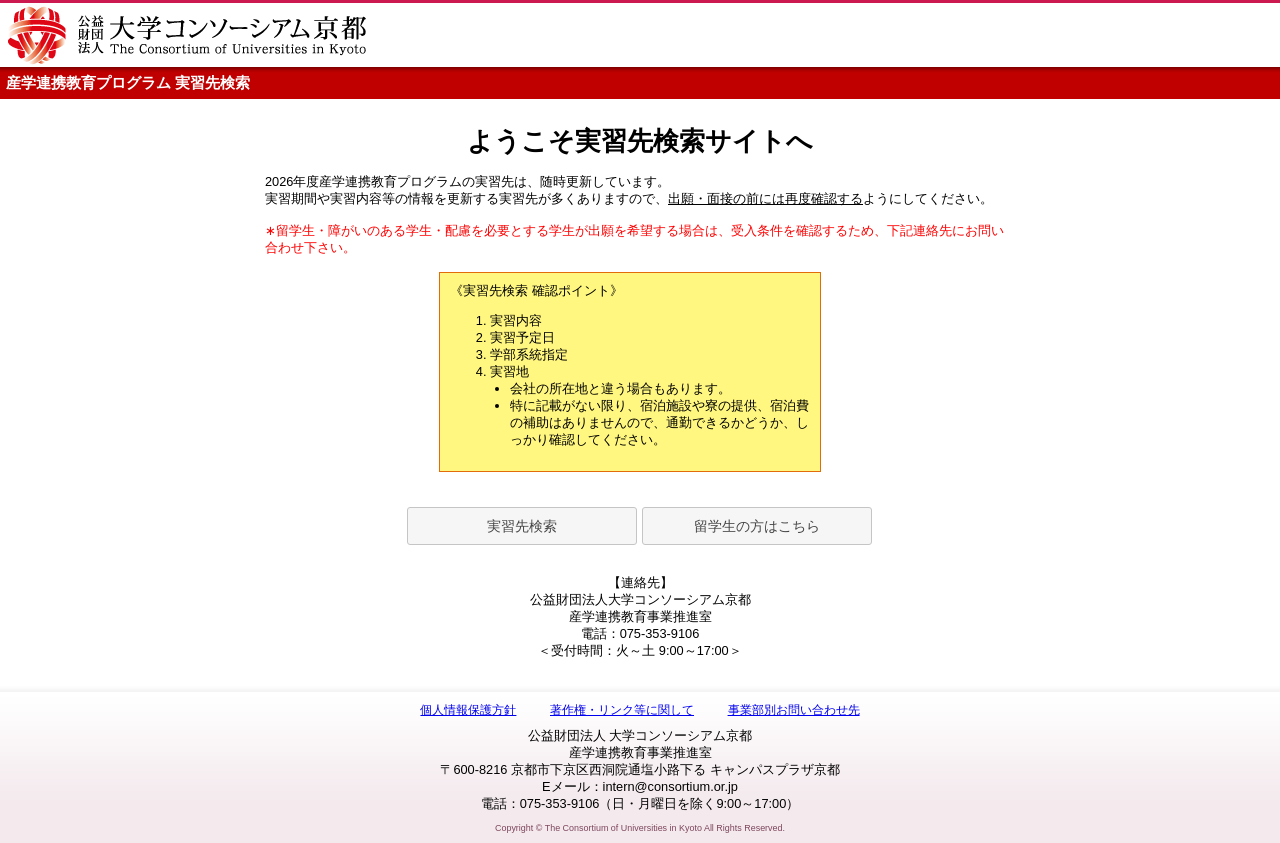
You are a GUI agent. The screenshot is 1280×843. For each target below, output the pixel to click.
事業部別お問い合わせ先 (794, 710)
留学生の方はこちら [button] (757, 526)
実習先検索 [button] (522, 526)
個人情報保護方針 (468, 710)
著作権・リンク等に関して (622, 710)
